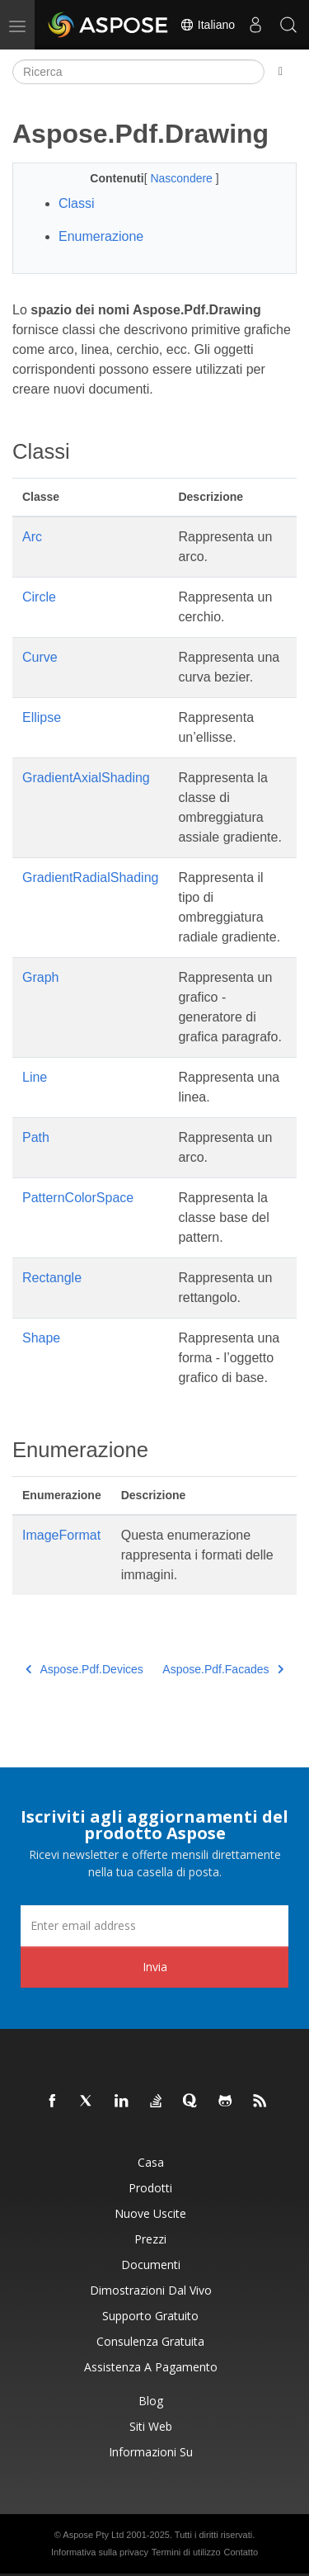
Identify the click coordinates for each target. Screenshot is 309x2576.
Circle (39, 597)
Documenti (150, 2264)
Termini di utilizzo (186, 2552)
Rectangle (52, 1278)
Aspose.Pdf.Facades (222, 1669)
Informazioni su (151, 2452)
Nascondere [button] (182, 178)
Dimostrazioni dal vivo (151, 2290)
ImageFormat (61, 1535)
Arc (32, 537)
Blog (150, 2401)
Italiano (207, 24)
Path (35, 1137)
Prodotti (150, 2188)
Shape (41, 1338)
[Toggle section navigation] (280, 71)
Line (34, 1077)
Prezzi (150, 2239)
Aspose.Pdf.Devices (84, 1669)
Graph (40, 977)
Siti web (150, 2426)
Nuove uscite (150, 2213)
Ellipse (41, 717)
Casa (151, 2162)
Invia (155, 1966)
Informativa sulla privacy (99, 2552)
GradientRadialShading (90, 877)
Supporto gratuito (150, 2316)
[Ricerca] (138, 71)
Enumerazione (101, 236)
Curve (40, 657)
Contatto (240, 2552)
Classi (77, 203)
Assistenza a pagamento (151, 2367)
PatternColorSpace (77, 1198)
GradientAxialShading (86, 778)
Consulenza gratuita (150, 2341)
